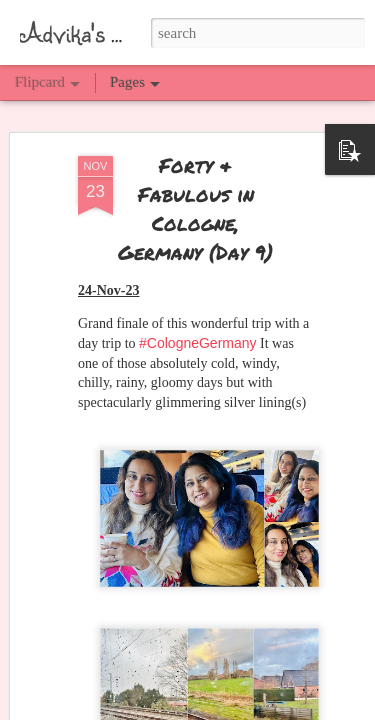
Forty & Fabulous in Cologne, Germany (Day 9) (195, 195)
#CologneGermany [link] (198, 330)
